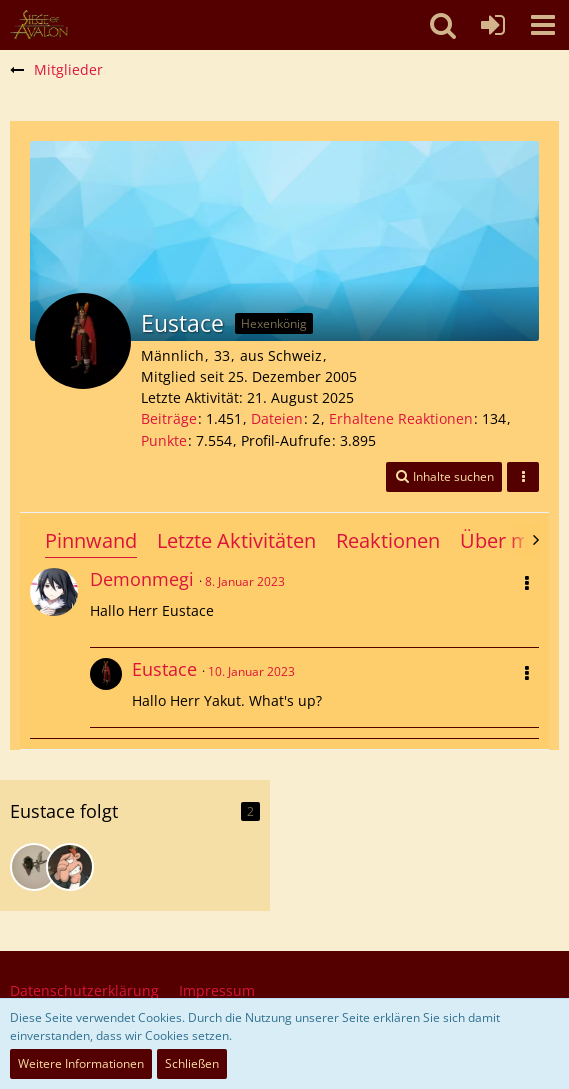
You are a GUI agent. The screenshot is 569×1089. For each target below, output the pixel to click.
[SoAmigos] (39, 25)
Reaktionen (388, 540)
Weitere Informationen (81, 1063)
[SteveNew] (70, 867)
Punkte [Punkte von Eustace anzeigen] (164, 440)
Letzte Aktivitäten (236, 540)
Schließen (192, 1063)
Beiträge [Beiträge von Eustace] (169, 418)
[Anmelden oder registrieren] (493, 25)
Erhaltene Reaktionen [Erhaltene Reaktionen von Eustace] (401, 418)
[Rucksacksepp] (34, 867)
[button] (543, 25)
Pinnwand (91, 540)
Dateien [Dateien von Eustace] (277, 418)
